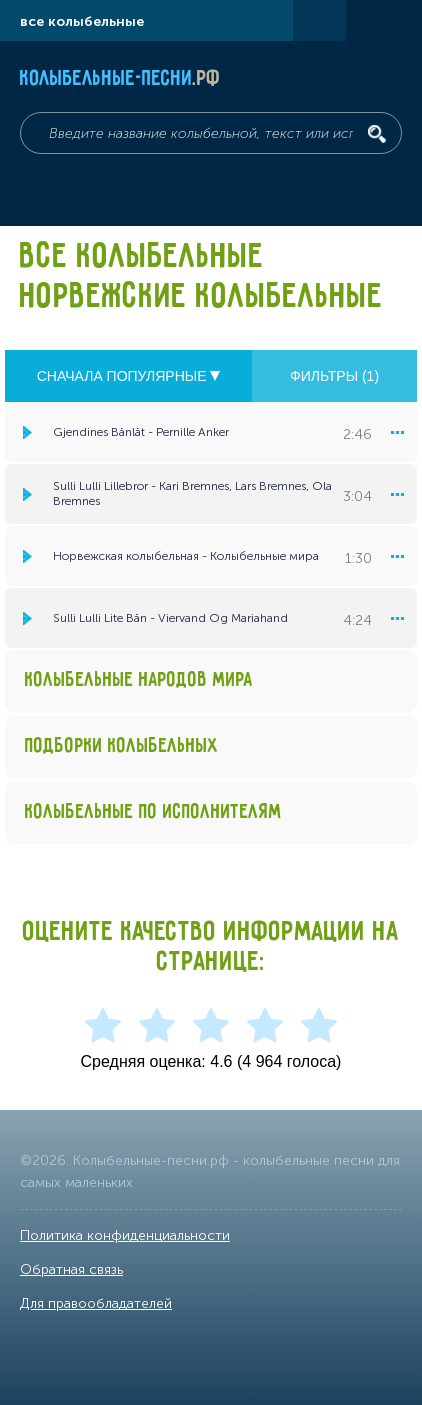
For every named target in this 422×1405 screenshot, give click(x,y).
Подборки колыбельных (122, 746)
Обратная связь (71, 1269)
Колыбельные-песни (120, 79)
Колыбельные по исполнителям (153, 812)
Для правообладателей (96, 1303)
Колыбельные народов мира (139, 680)
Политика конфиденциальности (125, 1235)
